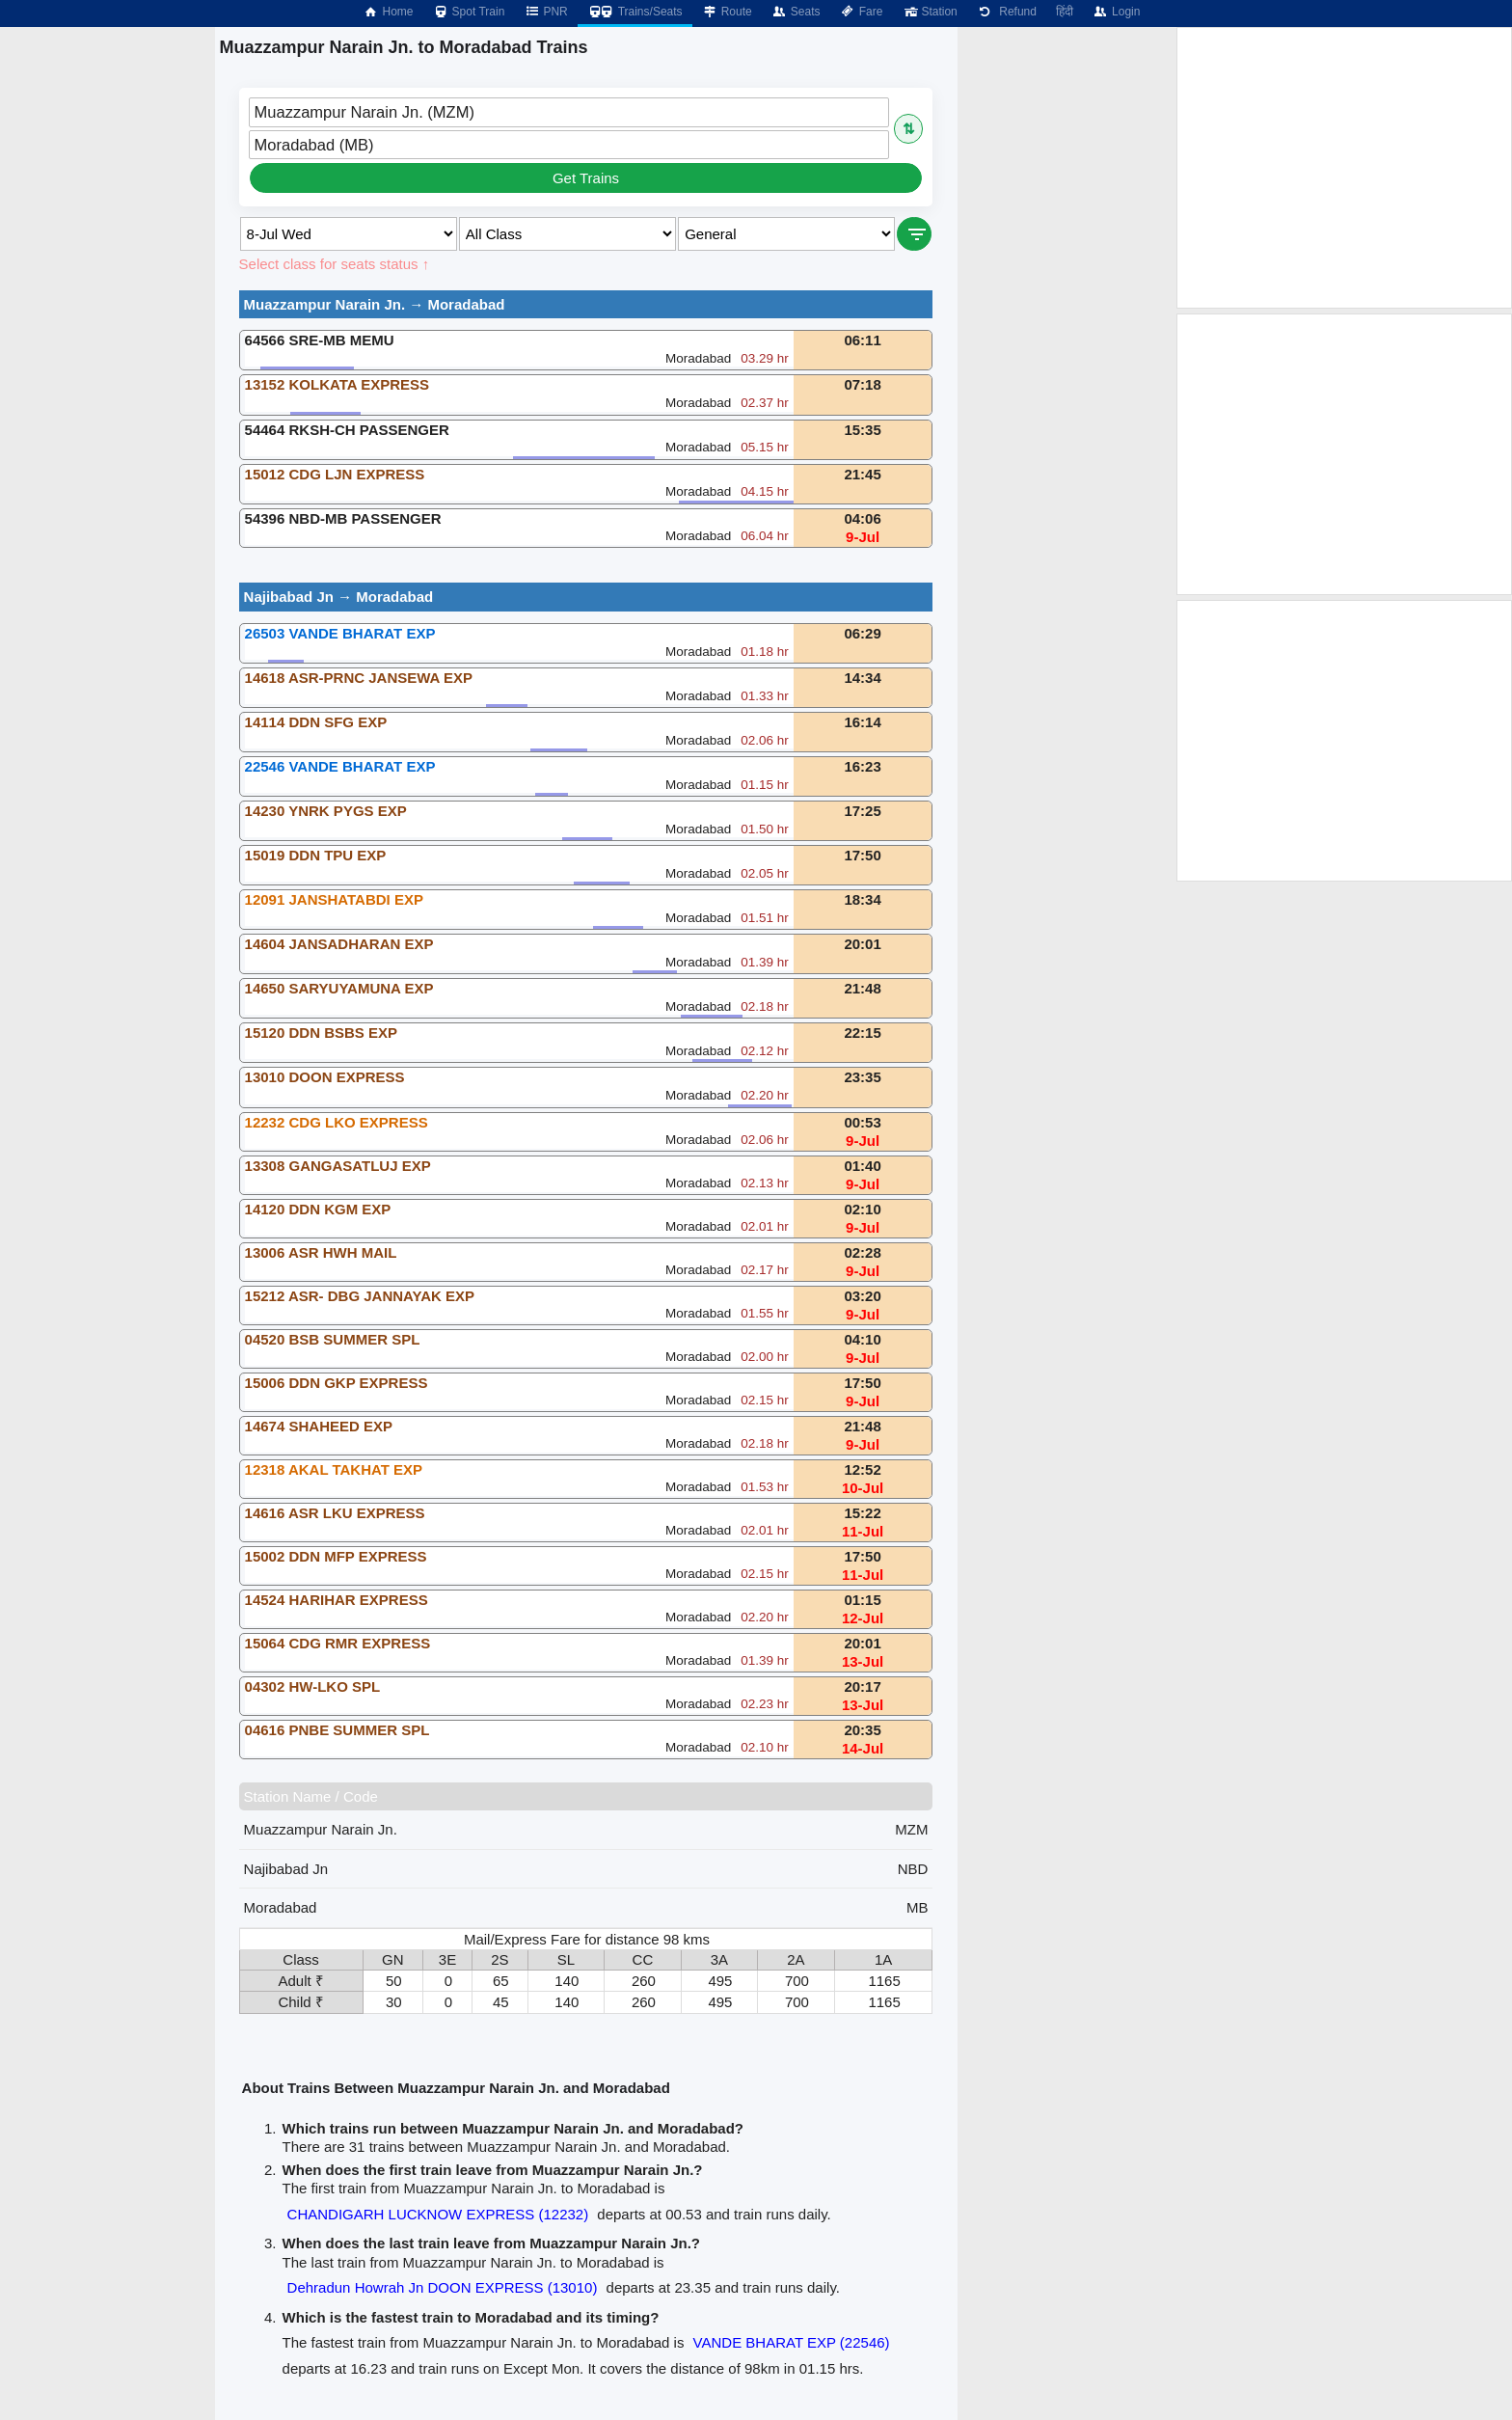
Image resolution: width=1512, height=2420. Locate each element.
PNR (545, 11)
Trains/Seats (635, 11)
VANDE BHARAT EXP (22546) (791, 2342)
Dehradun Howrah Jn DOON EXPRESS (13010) (442, 2287)
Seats (796, 11)
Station (929, 11)
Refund (1007, 11)
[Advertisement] (1344, 168)
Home (388, 11)
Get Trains (586, 178)
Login (1116, 11)
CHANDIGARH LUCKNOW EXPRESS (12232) (438, 2214)
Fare (861, 11)
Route (727, 11)
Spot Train (469, 11)
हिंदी (1064, 11)
